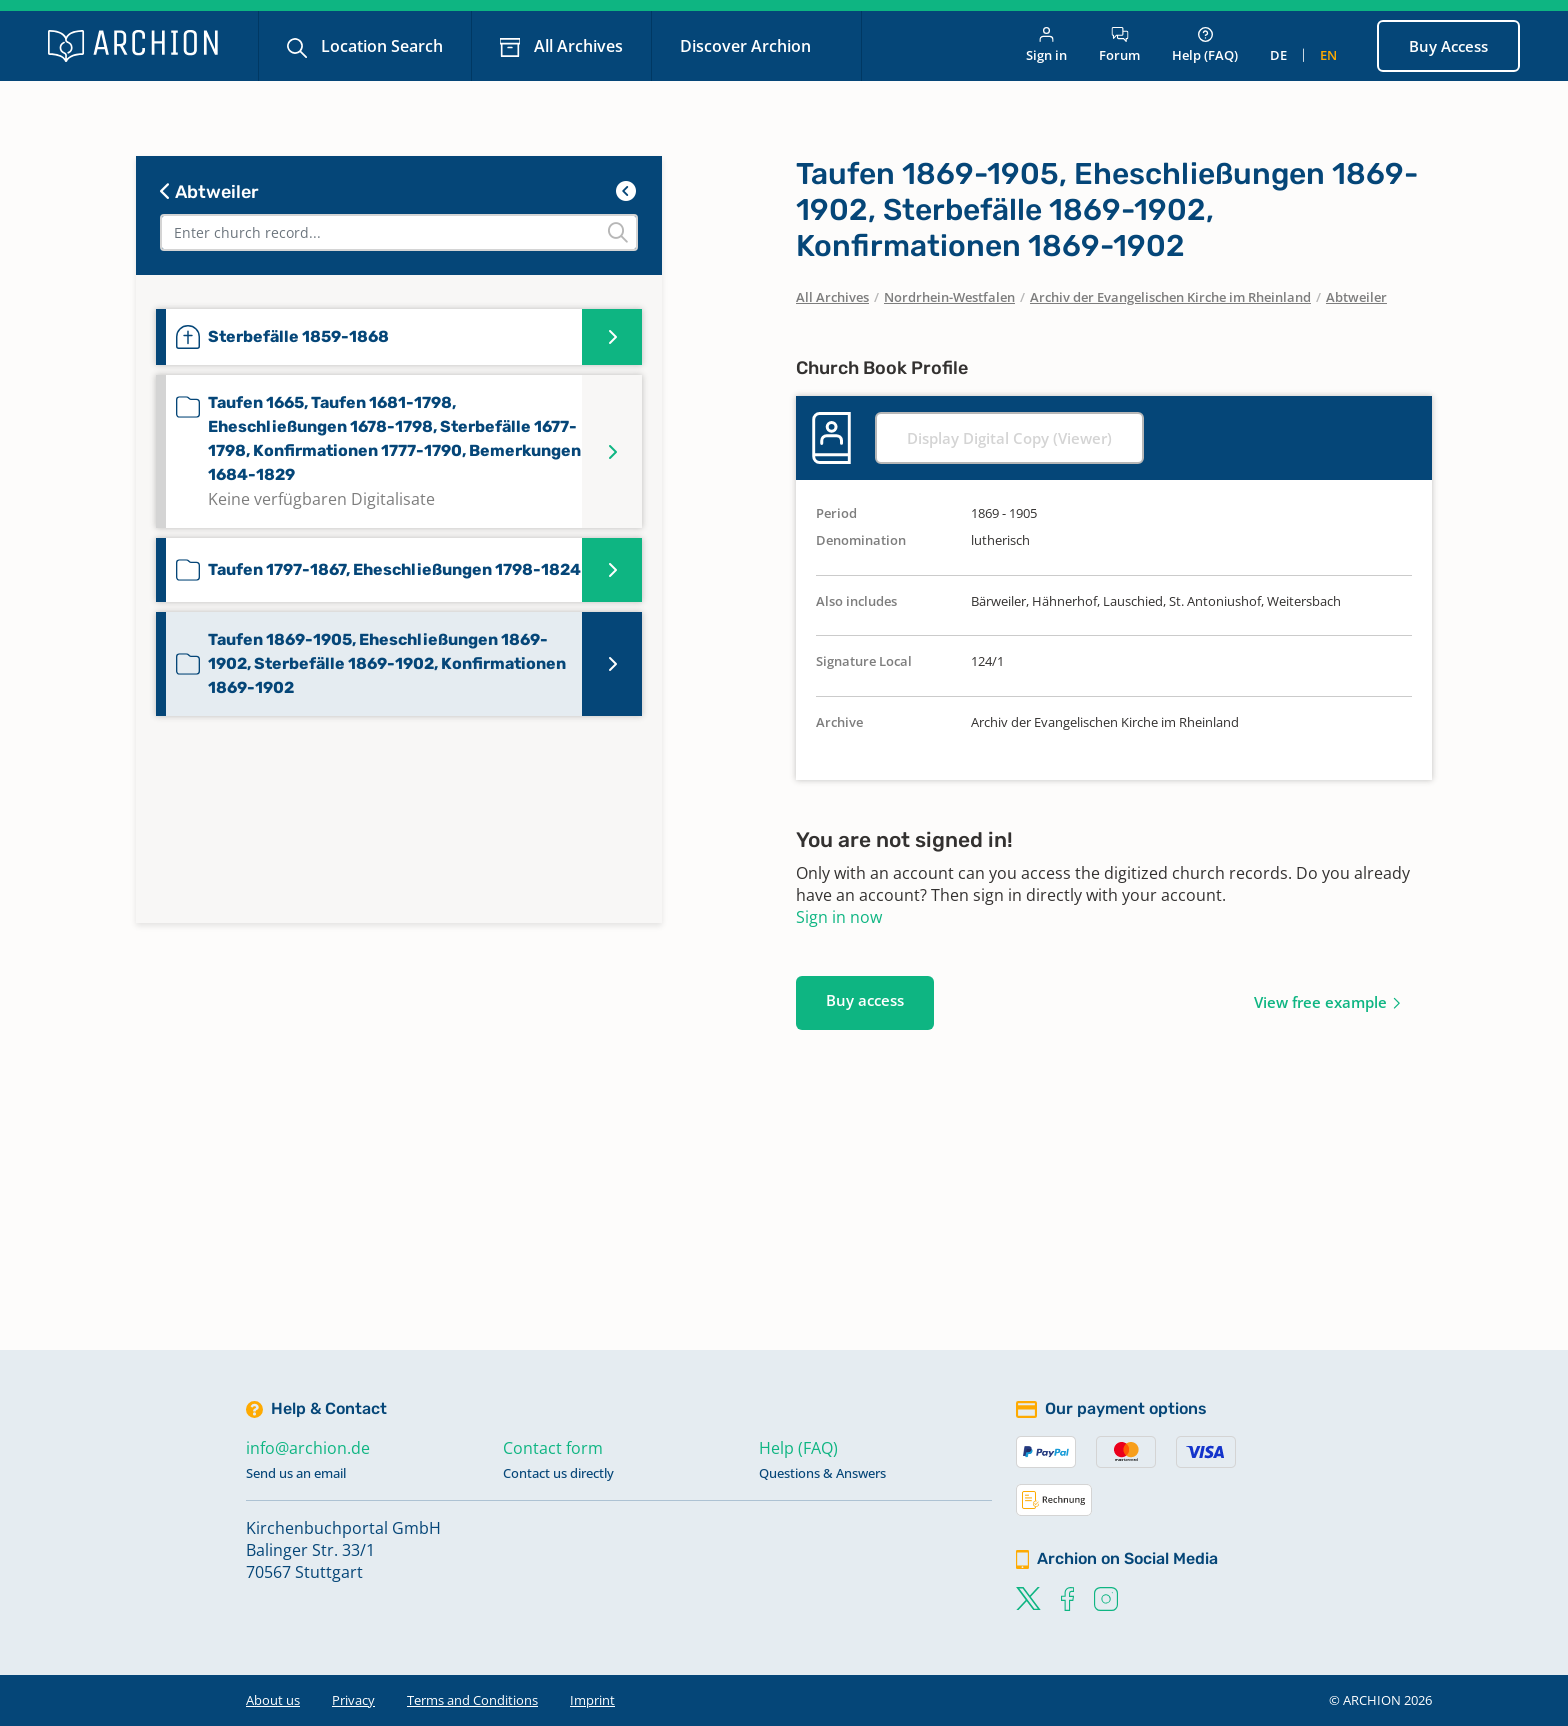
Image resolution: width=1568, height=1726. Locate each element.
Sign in (1046, 45)
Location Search (380, 46)
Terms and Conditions (472, 1700)
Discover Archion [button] (747, 46)
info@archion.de (308, 1448)
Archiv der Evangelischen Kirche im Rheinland (1170, 297)
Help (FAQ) (1205, 45)
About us (273, 1700)
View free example (1320, 1002)
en (1328, 55)
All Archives (576, 46)
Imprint (592, 1700)
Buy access (865, 1000)
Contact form (553, 1448)
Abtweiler (209, 192)
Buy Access (1448, 46)
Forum (1119, 45)
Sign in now (839, 917)
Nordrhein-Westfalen (949, 297)
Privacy (353, 1700)
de (1278, 55)
